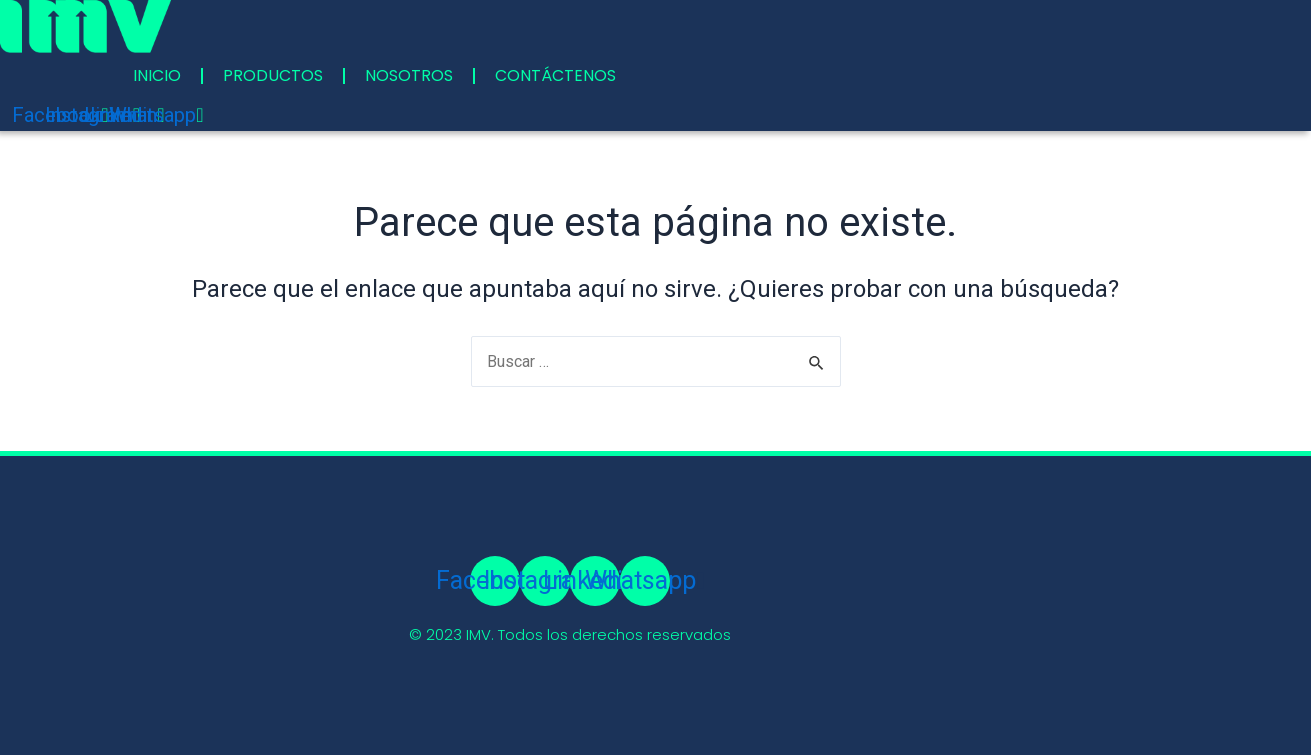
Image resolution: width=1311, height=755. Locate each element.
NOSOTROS (409, 75)
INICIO (157, 75)
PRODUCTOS (273, 75)
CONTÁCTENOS (555, 75)
